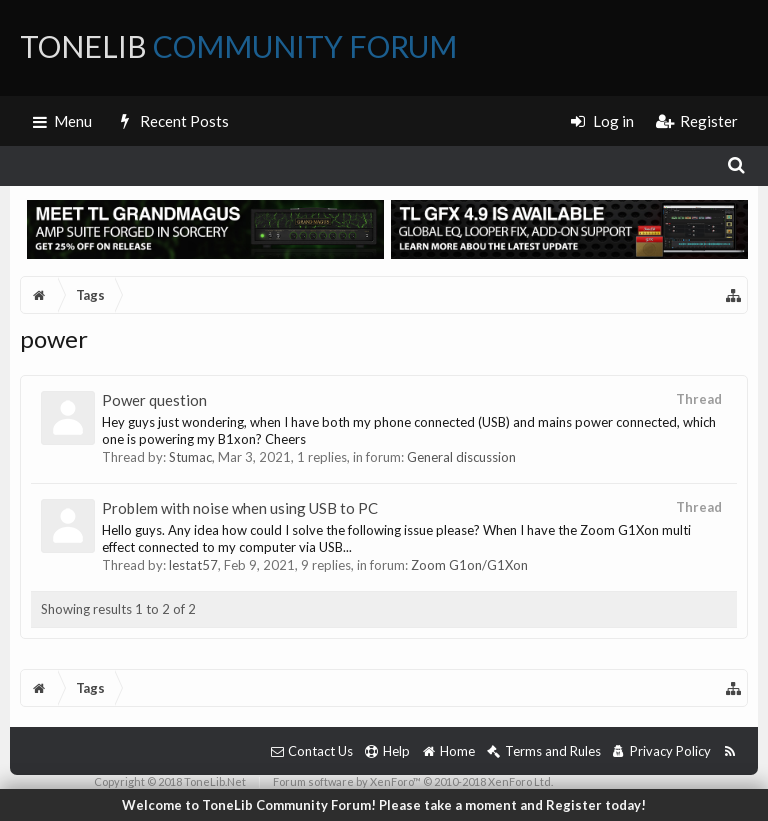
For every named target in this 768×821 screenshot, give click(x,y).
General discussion (461, 457)
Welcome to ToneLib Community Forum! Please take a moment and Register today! (384, 805)
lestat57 (193, 565)
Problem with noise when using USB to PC (240, 508)
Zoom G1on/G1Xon (469, 565)
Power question (154, 400)
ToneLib (238, 46)
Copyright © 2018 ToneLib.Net (170, 781)
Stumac (190, 457)
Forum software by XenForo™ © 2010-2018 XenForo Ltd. (413, 781)
